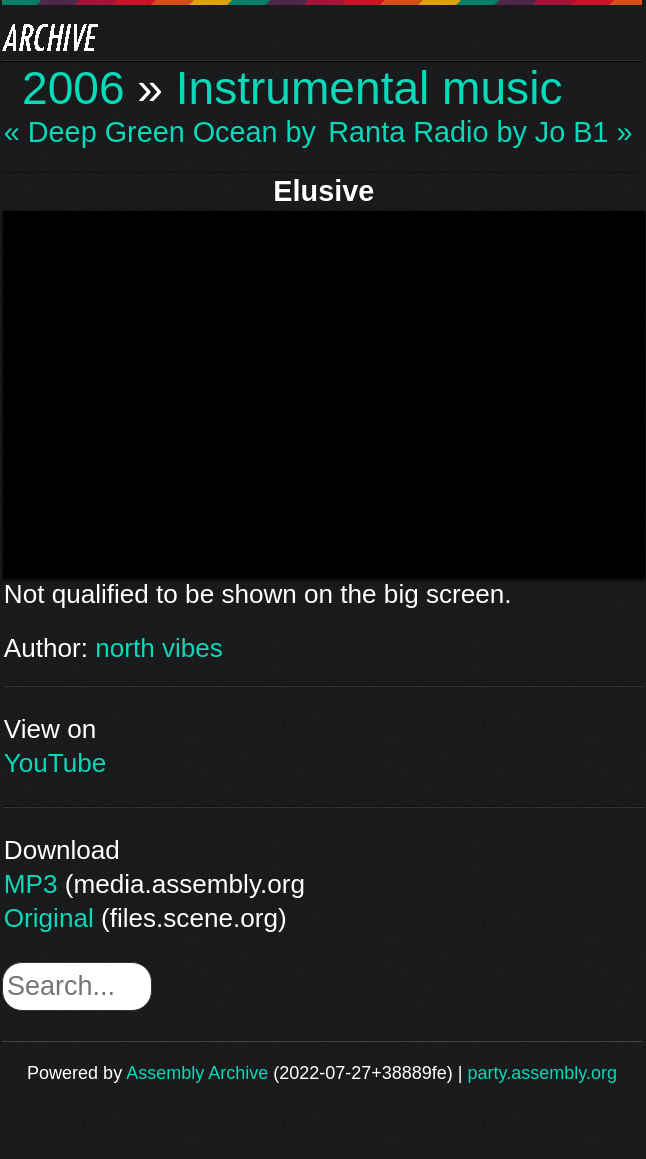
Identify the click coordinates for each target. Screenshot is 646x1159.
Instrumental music (369, 88)
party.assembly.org (542, 1073)
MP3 (31, 884)
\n (324, 391)
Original (49, 918)
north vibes (159, 648)
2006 (73, 88)
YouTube (55, 763)
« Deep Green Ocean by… (160, 132)
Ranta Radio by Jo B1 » (480, 132)
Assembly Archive (197, 1073)
